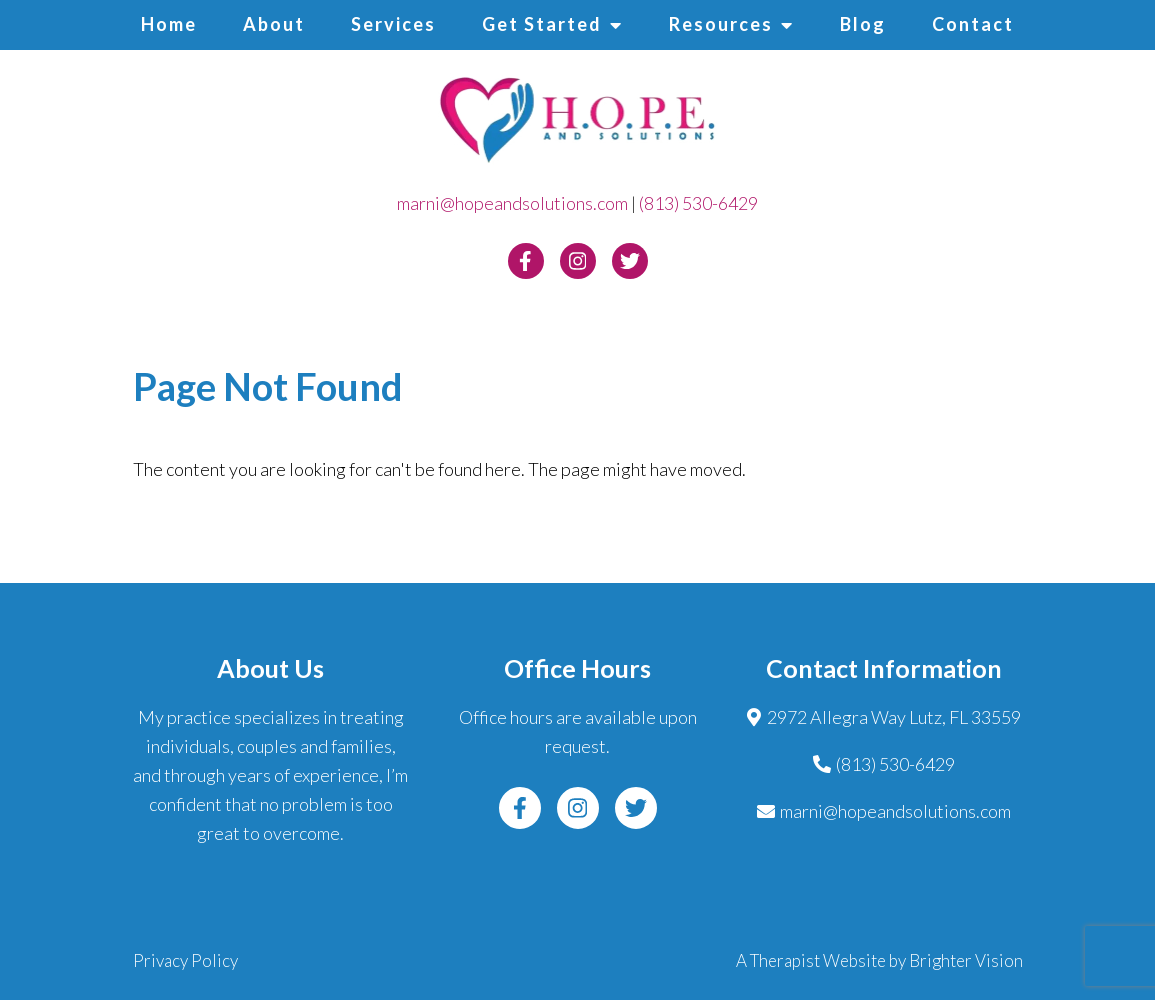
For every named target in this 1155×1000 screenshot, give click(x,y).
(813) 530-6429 (698, 203)
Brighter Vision (966, 960)
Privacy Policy (185, 960)
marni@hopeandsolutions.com (512, 203)
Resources (721, 24)
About (274, 24)
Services (393, 24)
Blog (863, 24)
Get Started (542, 24)
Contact (973, 24)
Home (169, 24)
